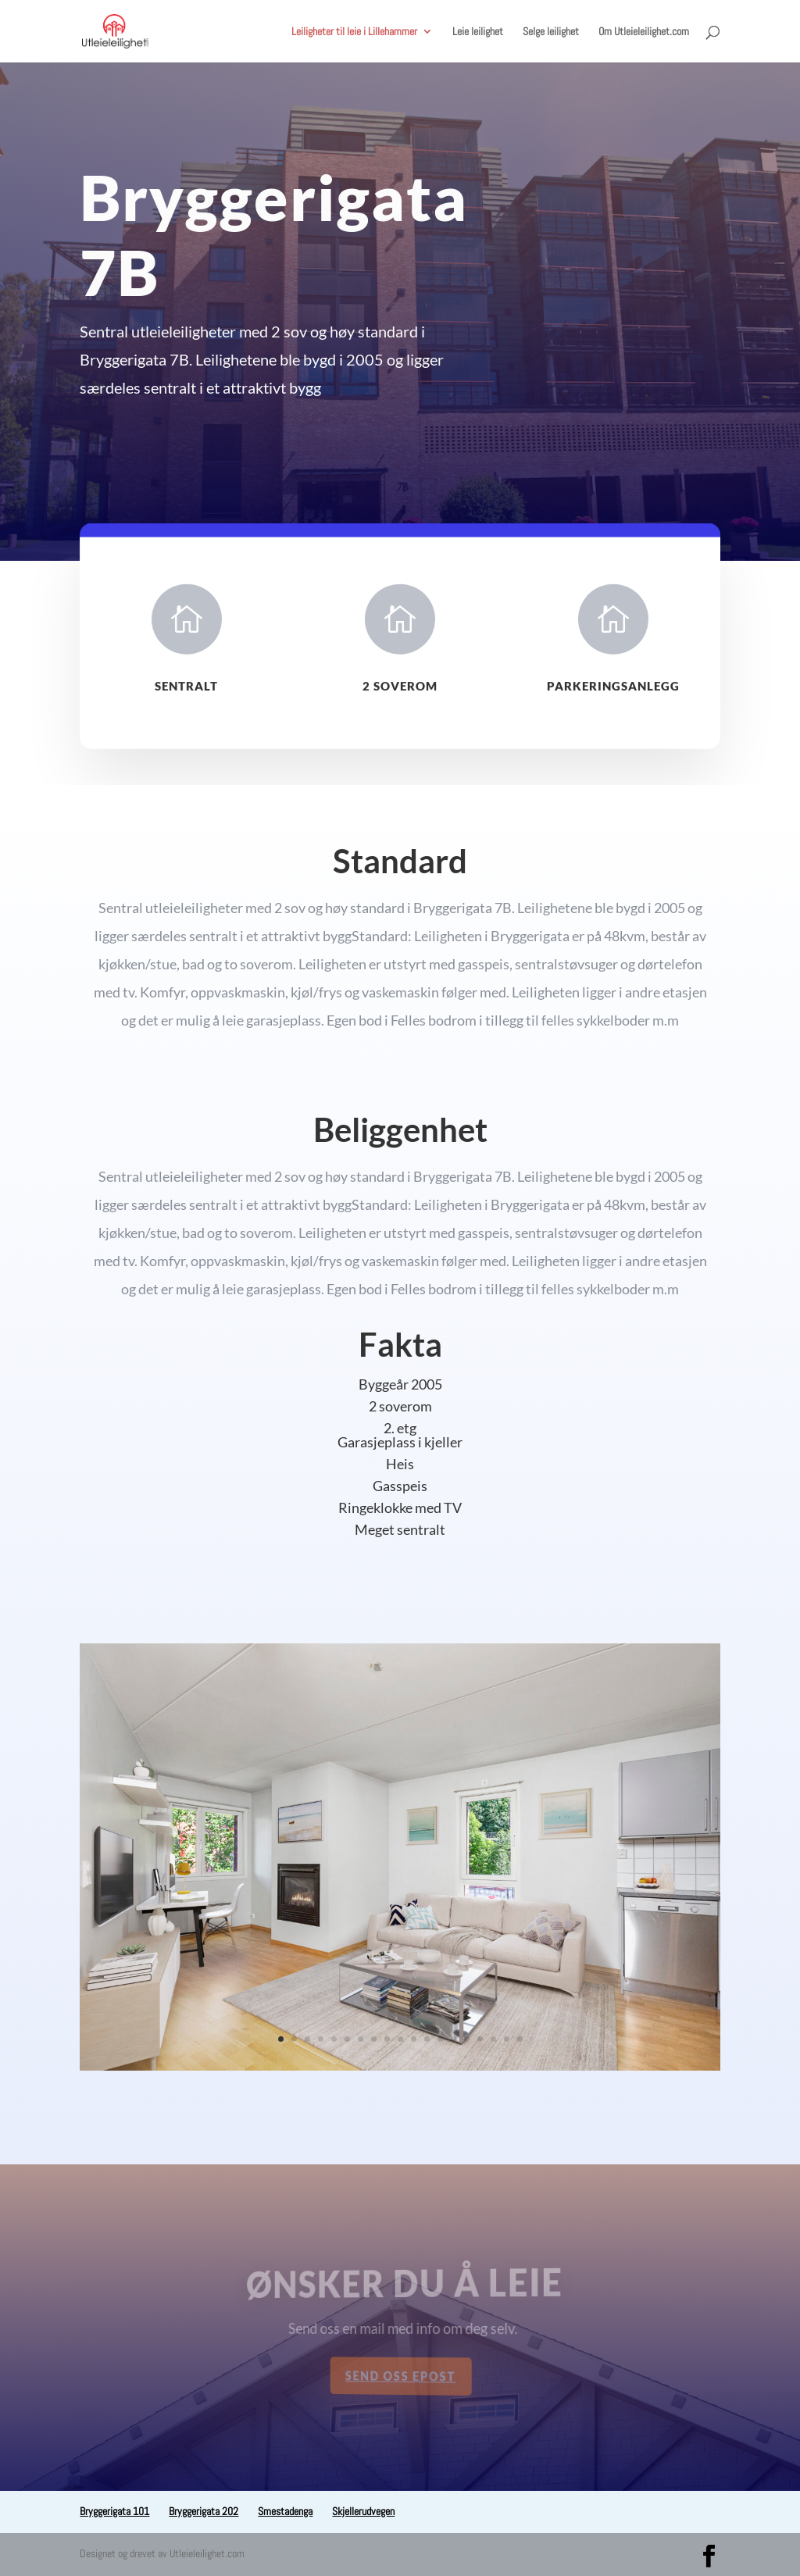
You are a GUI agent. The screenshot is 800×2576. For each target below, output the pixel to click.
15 (467, 2039)
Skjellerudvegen (363, 2511)
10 (400, 2039)
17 (493, 2039)
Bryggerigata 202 (203, 2511)
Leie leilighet (477, 32)
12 (427, 2039)
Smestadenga (285, 2511)
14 (453, 2039)
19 (520, 2039)
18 (506, 2039)
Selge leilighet (551, 32)
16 (480, 2039)
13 (440, 2039)
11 (413, 2039)
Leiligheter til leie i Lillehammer (354, 32)
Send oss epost (401, 2376)
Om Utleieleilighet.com (643, 32)
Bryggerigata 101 (114, 2511)
